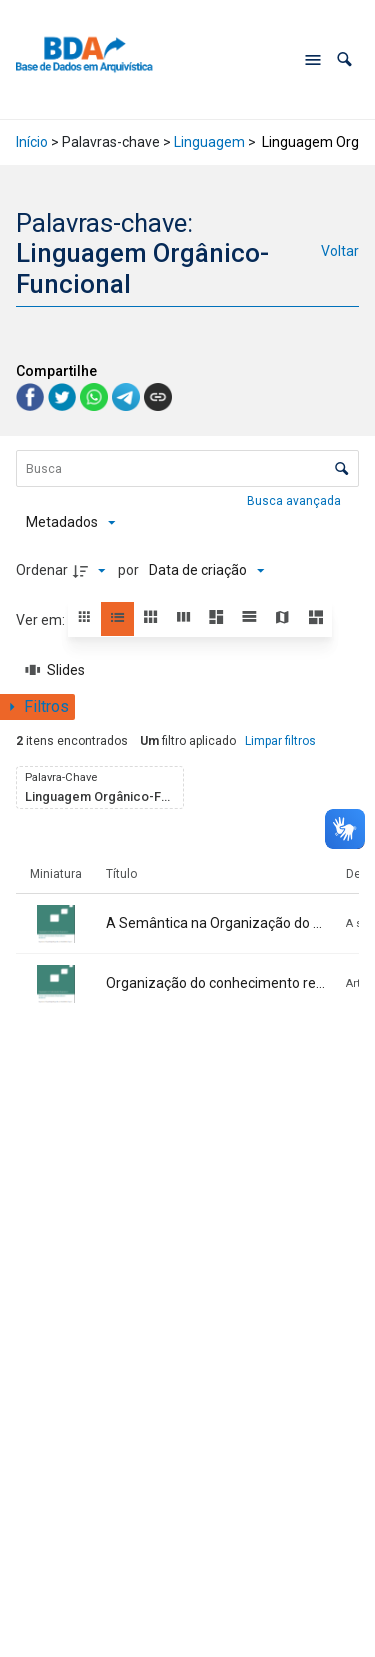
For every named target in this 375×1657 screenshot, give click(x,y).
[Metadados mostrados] (71, 522)
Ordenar (42, 570)
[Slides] (56, 670)
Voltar (340, 251)
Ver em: (42, 620)
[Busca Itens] (188, 468)
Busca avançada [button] (295, 501)
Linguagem (209, 142)
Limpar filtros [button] (280, 741)
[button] (344, 59)
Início (32, 142)
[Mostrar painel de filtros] (37, 707)
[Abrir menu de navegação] (313, 60)
